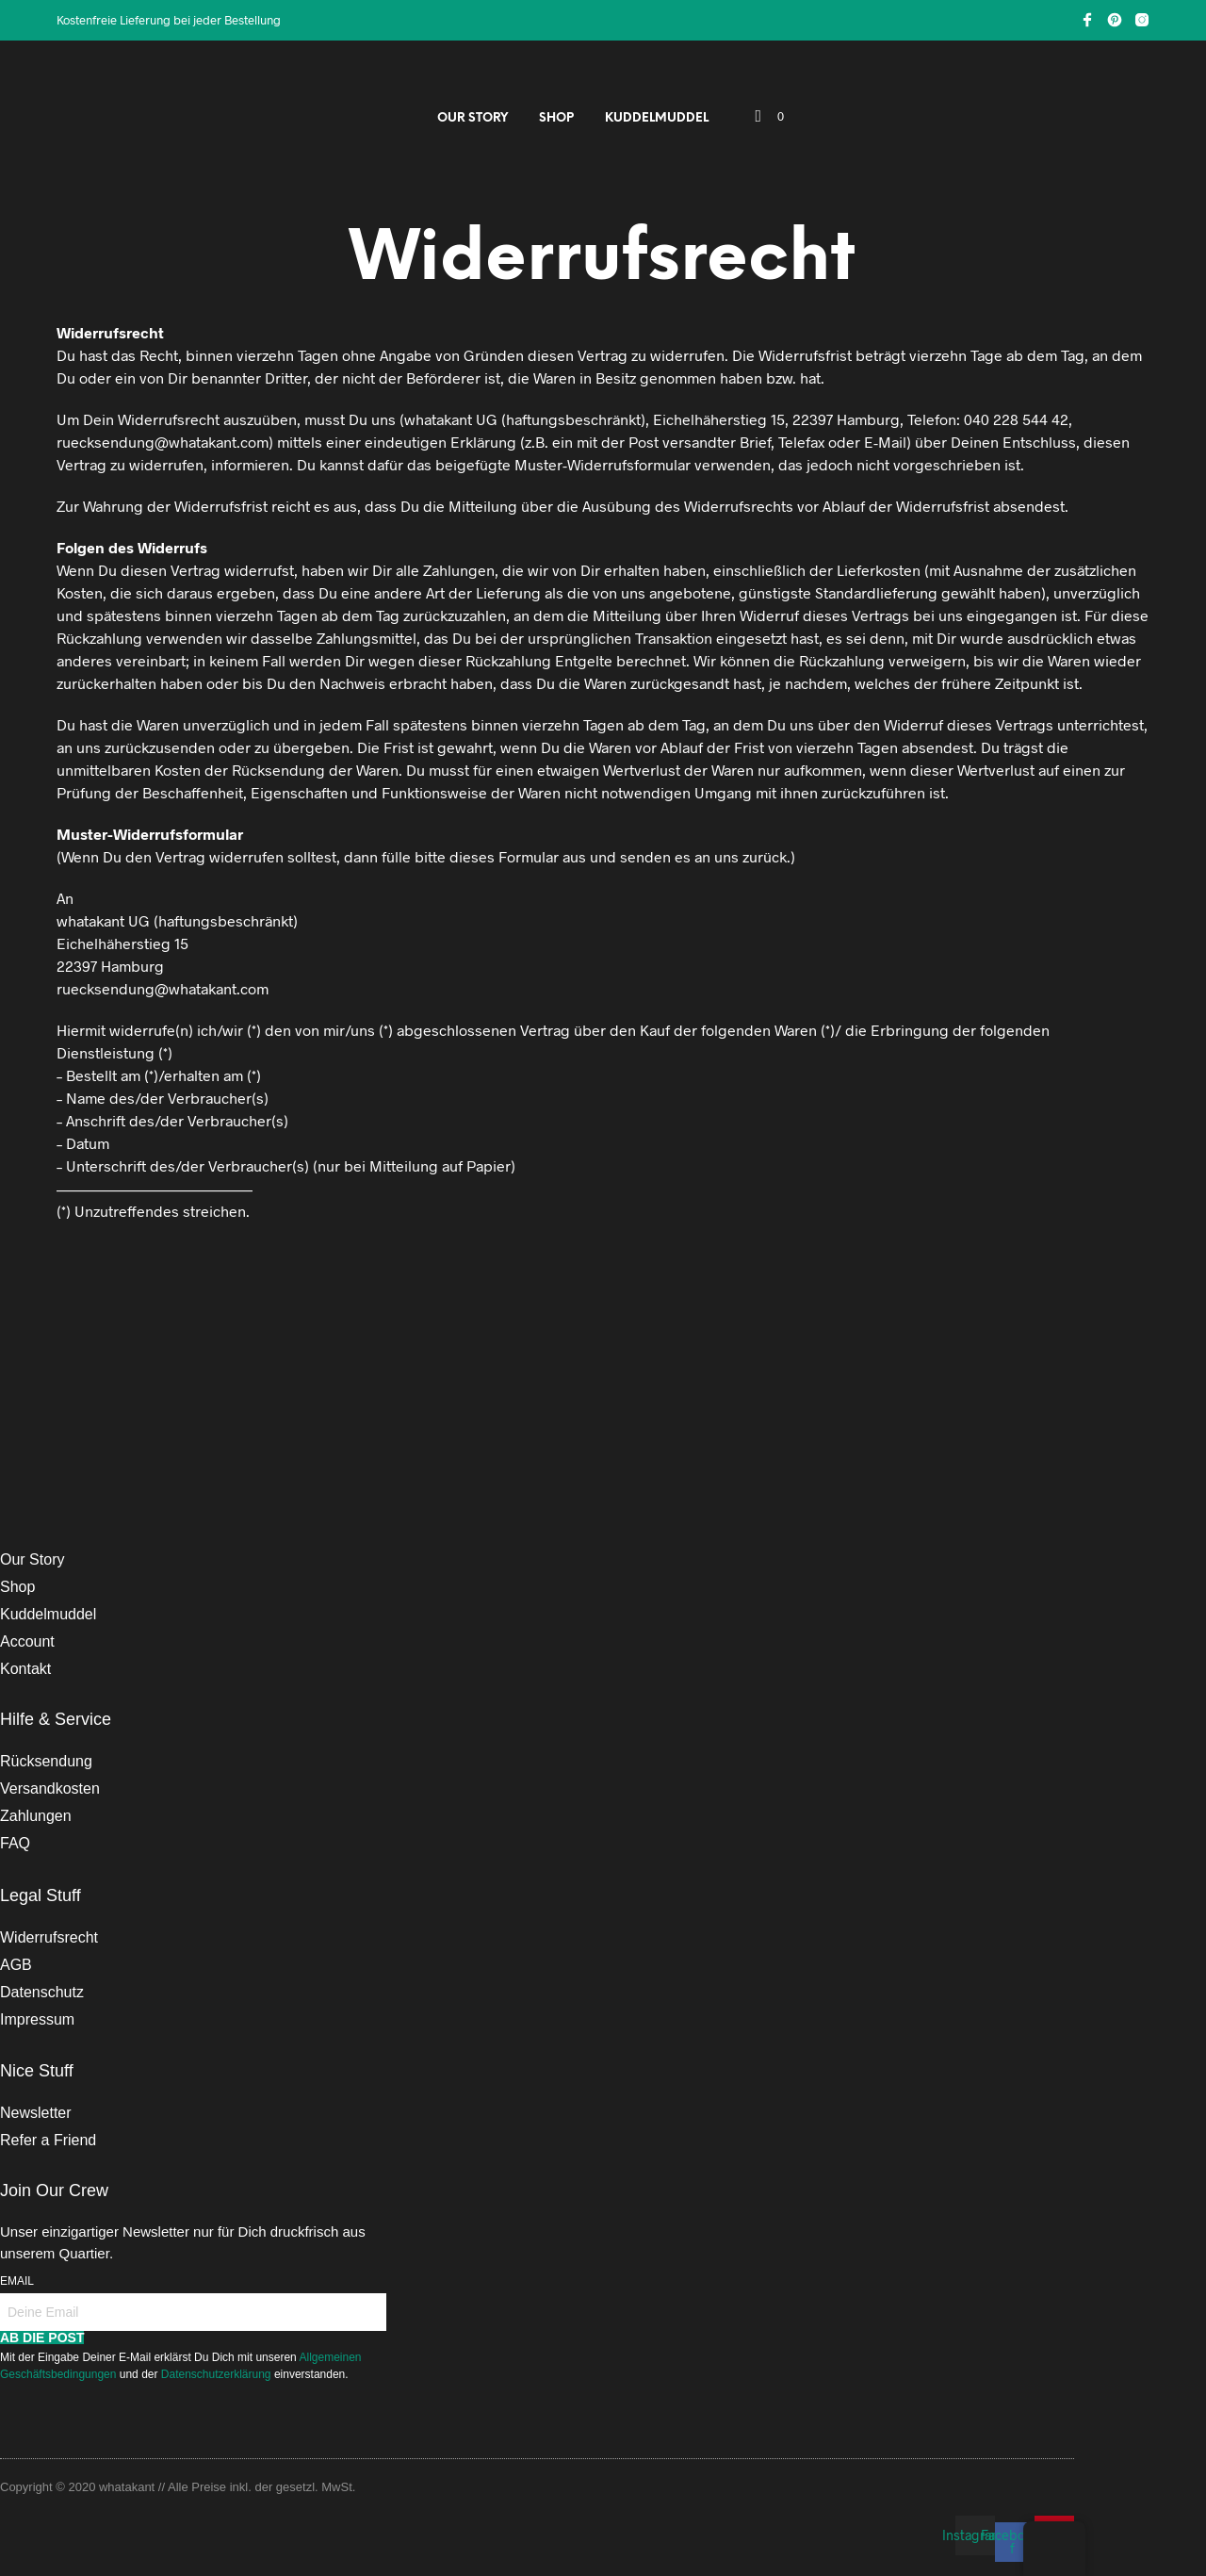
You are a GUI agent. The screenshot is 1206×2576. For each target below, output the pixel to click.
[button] (770, 116)
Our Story (472, 118)
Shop (556, 118)
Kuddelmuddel (657, 118)
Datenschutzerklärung (217, 2374)
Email (17, 2281)
